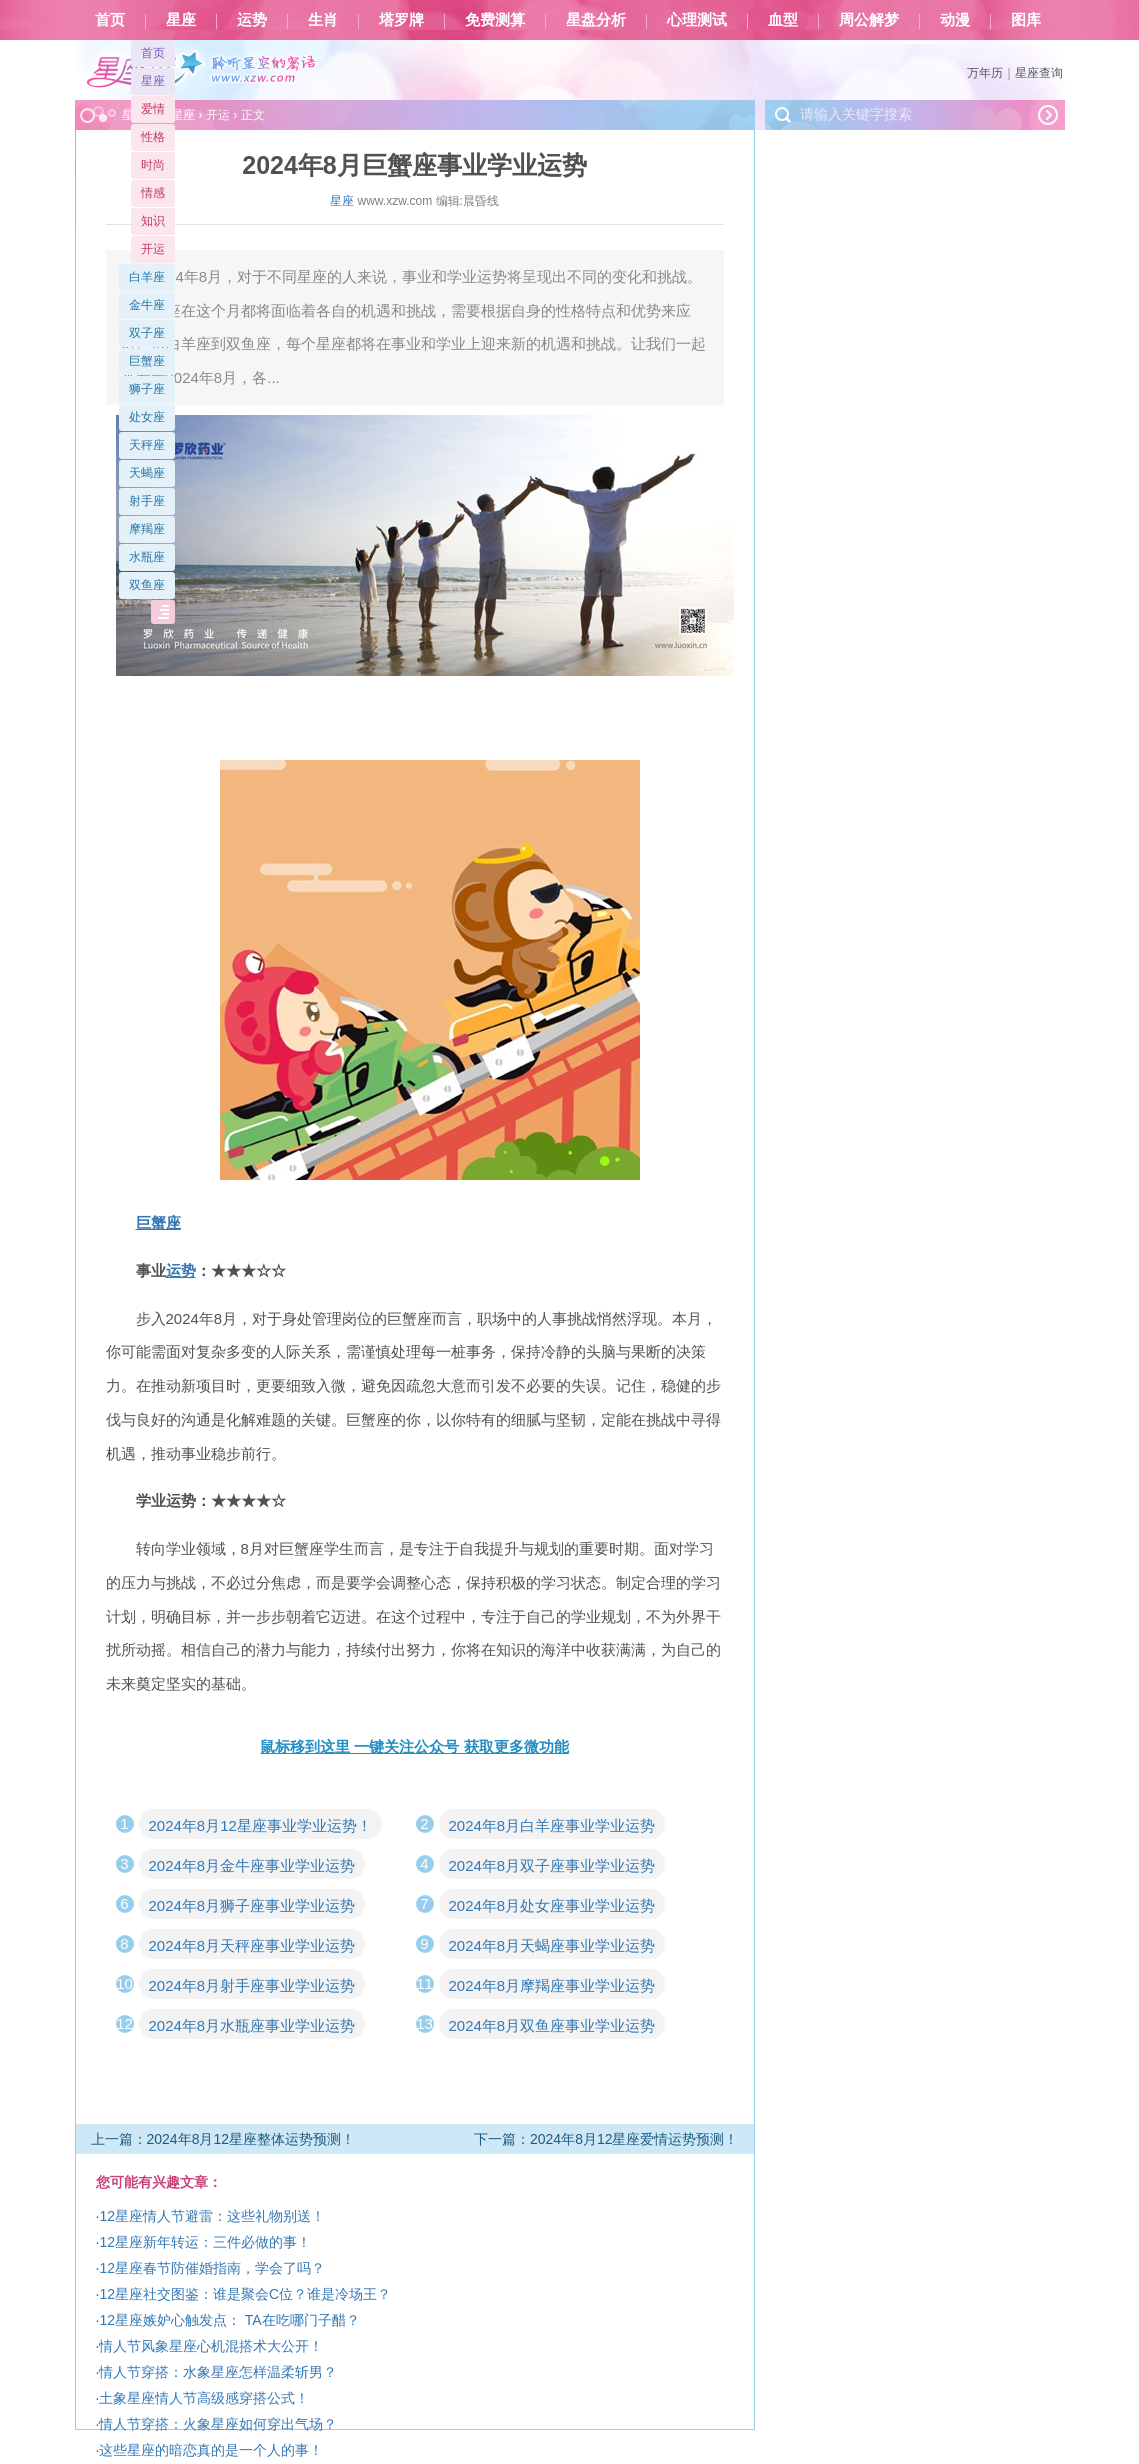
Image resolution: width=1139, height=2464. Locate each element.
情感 (153, 193)
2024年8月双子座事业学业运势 (552, 1865)
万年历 (985, 73)
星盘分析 (596, 20)
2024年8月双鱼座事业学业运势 (552, 2025)
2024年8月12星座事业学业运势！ (260, 1825)
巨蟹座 (147, 361)
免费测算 (495, 20)
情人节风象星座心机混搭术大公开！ (211, 2346)
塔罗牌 (401, 20)
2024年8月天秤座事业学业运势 (252, 1945)
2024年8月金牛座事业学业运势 (252, 1865)
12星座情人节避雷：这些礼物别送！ (212, 2216)
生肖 (323, 20)
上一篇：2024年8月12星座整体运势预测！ (223, 2139)
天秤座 (147, 445)
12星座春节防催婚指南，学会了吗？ (212, 2268)
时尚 (153, 165)
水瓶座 (147, 557)
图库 (1026, 20)
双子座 (147, 333)
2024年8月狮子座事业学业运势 (252, 1905)
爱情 (153, 109)
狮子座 (147, 389)
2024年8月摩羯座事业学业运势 (552, 1985)
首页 (110, 20)
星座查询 (1039, 73)
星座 (181, 20)
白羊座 (147, 277)
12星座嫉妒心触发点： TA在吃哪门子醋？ (229, 2320)
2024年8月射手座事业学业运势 (252, 1985)
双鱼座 (147, 585)
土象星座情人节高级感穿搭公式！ (204, 2398)
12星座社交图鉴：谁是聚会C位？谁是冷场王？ (245, 2294)
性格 (153, 137)
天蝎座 (147, 473)
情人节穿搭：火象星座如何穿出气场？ (218, 2424)
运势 (252, 20)
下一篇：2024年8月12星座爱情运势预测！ (606, 2139)
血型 (783, 20)
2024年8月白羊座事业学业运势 (552, 1825)
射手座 (147, 501)
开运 (153, 249)
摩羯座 (147, 529)
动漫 (955, 20)
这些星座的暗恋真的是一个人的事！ (211, 2450)
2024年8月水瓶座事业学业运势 (252, 2025)
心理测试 (697, 20)
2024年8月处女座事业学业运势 (552, 1905)
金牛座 (147, 305)
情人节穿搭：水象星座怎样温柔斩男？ (218, 2372)
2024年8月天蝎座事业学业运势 (552, 1945)
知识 (153, 221)
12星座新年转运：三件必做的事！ (205, 2242)
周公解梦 (869, 20)
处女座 (147, 417)
